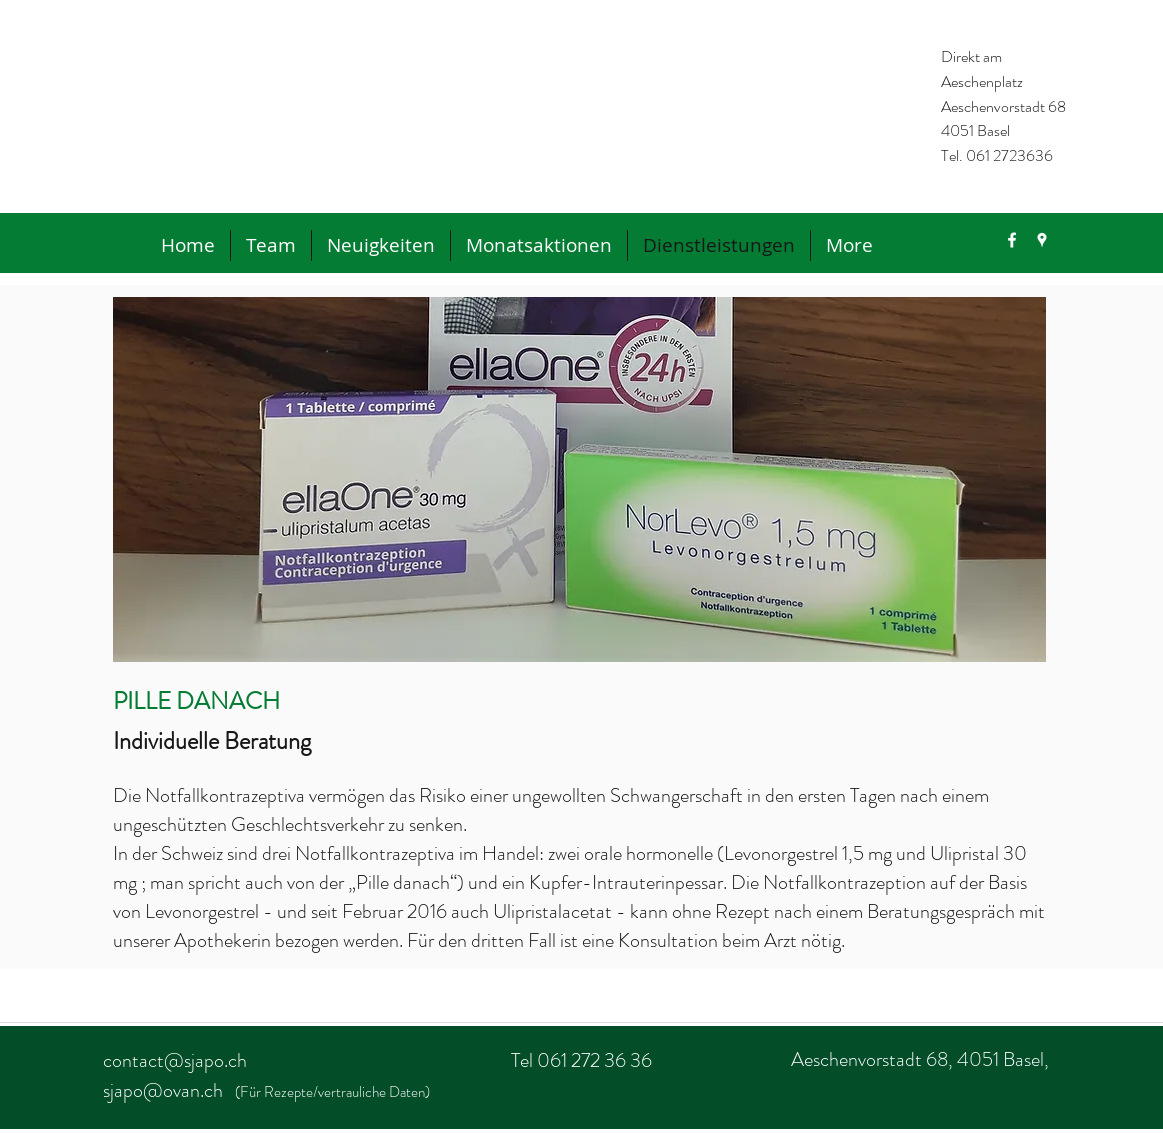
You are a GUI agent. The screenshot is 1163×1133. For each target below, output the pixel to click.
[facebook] (1012, 240)
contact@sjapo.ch (175, 1060)
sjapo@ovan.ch (163, 1090)
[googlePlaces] (1042, 240)
